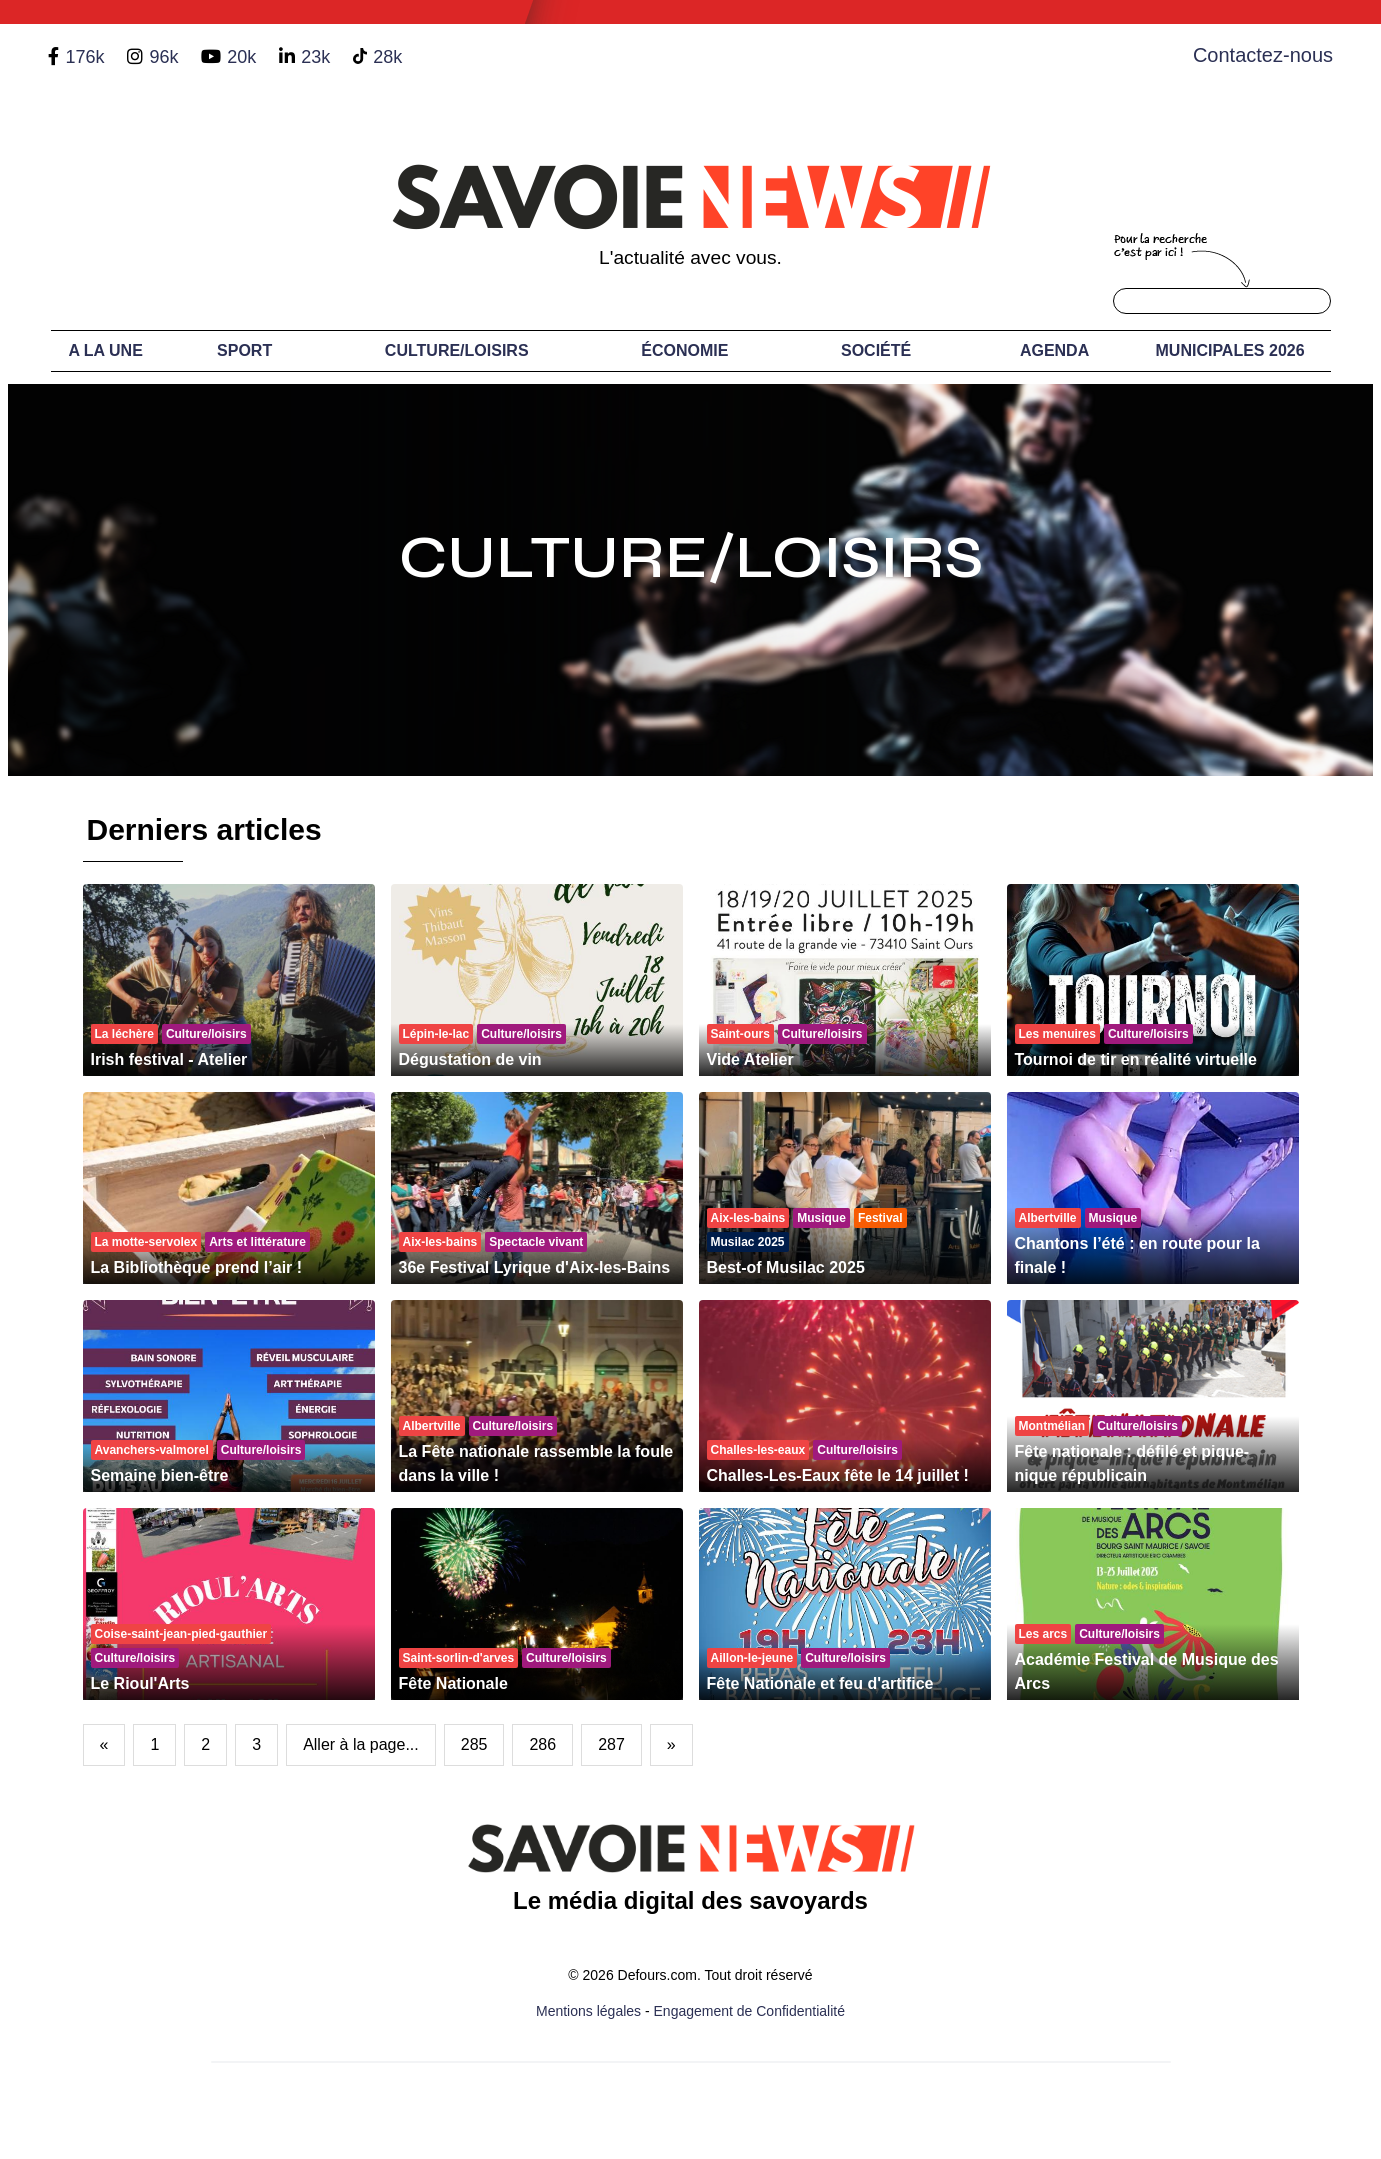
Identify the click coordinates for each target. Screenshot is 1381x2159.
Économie (684, 350)
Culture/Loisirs (457, 350)
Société (876, 350)
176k (84, 57)
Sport (244, 350)
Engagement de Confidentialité (749, 2011)
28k (387, 57)
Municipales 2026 (1230, 350)
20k (241, 57)
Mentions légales (588, 2011)
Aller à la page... (361, 1744)
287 (611, 1744)
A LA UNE (105, 350)
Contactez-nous (1263, 55)
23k (315, 57)
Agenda (1054, 350)
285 (474, 1744)
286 (542, 1744)
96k (163, 57)
